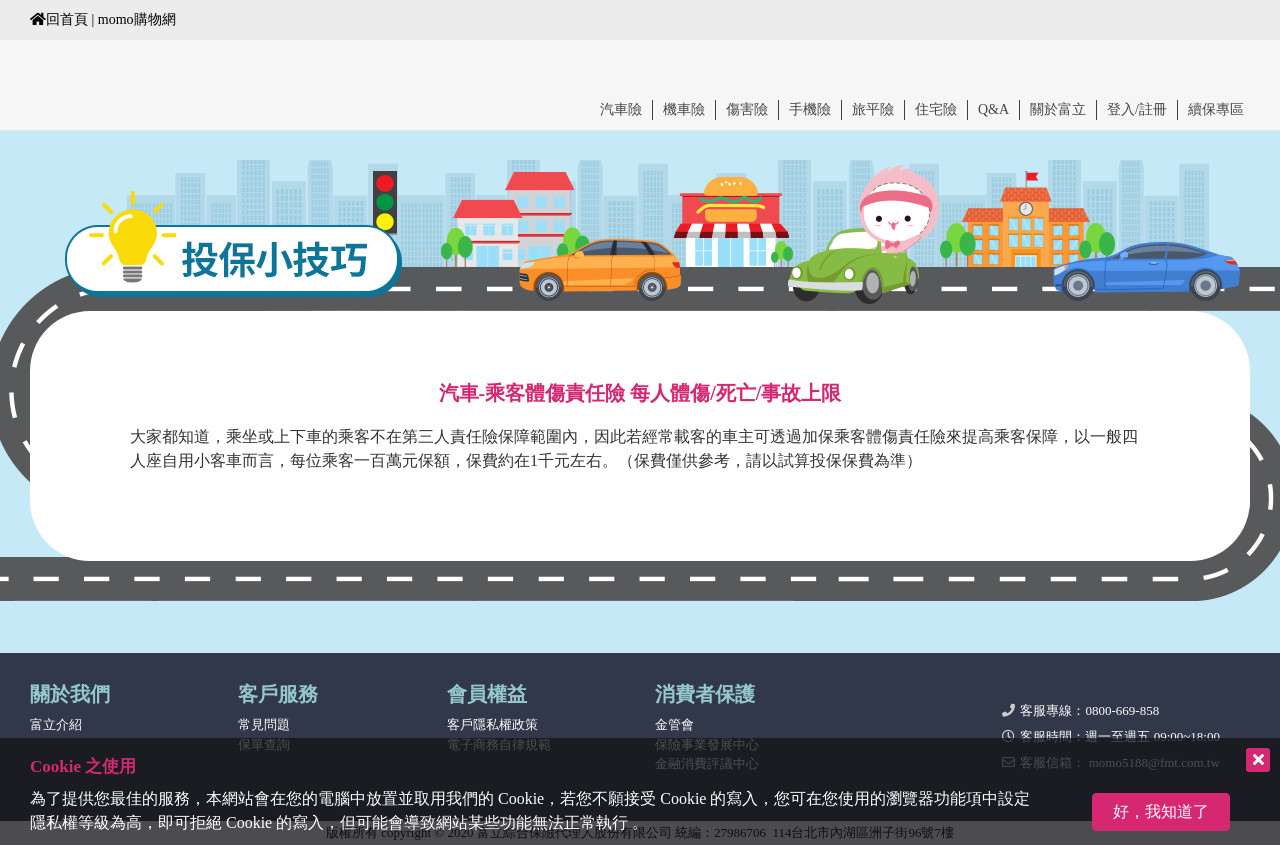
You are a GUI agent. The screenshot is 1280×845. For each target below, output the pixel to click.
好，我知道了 (1161, 811)
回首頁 (59, 19)
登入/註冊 (1137, 109)
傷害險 (747, 109)
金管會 (674, 724)
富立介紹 (56, 724)
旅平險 (873, 109)
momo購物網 (137, 19)
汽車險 (621, 109)
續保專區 (1216, 109)
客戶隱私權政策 (492, 724)
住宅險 (936, 109)
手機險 (810, 109)
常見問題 (264, 724)
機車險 (684, 109)
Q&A (993, 109)
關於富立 (1058, 109)
